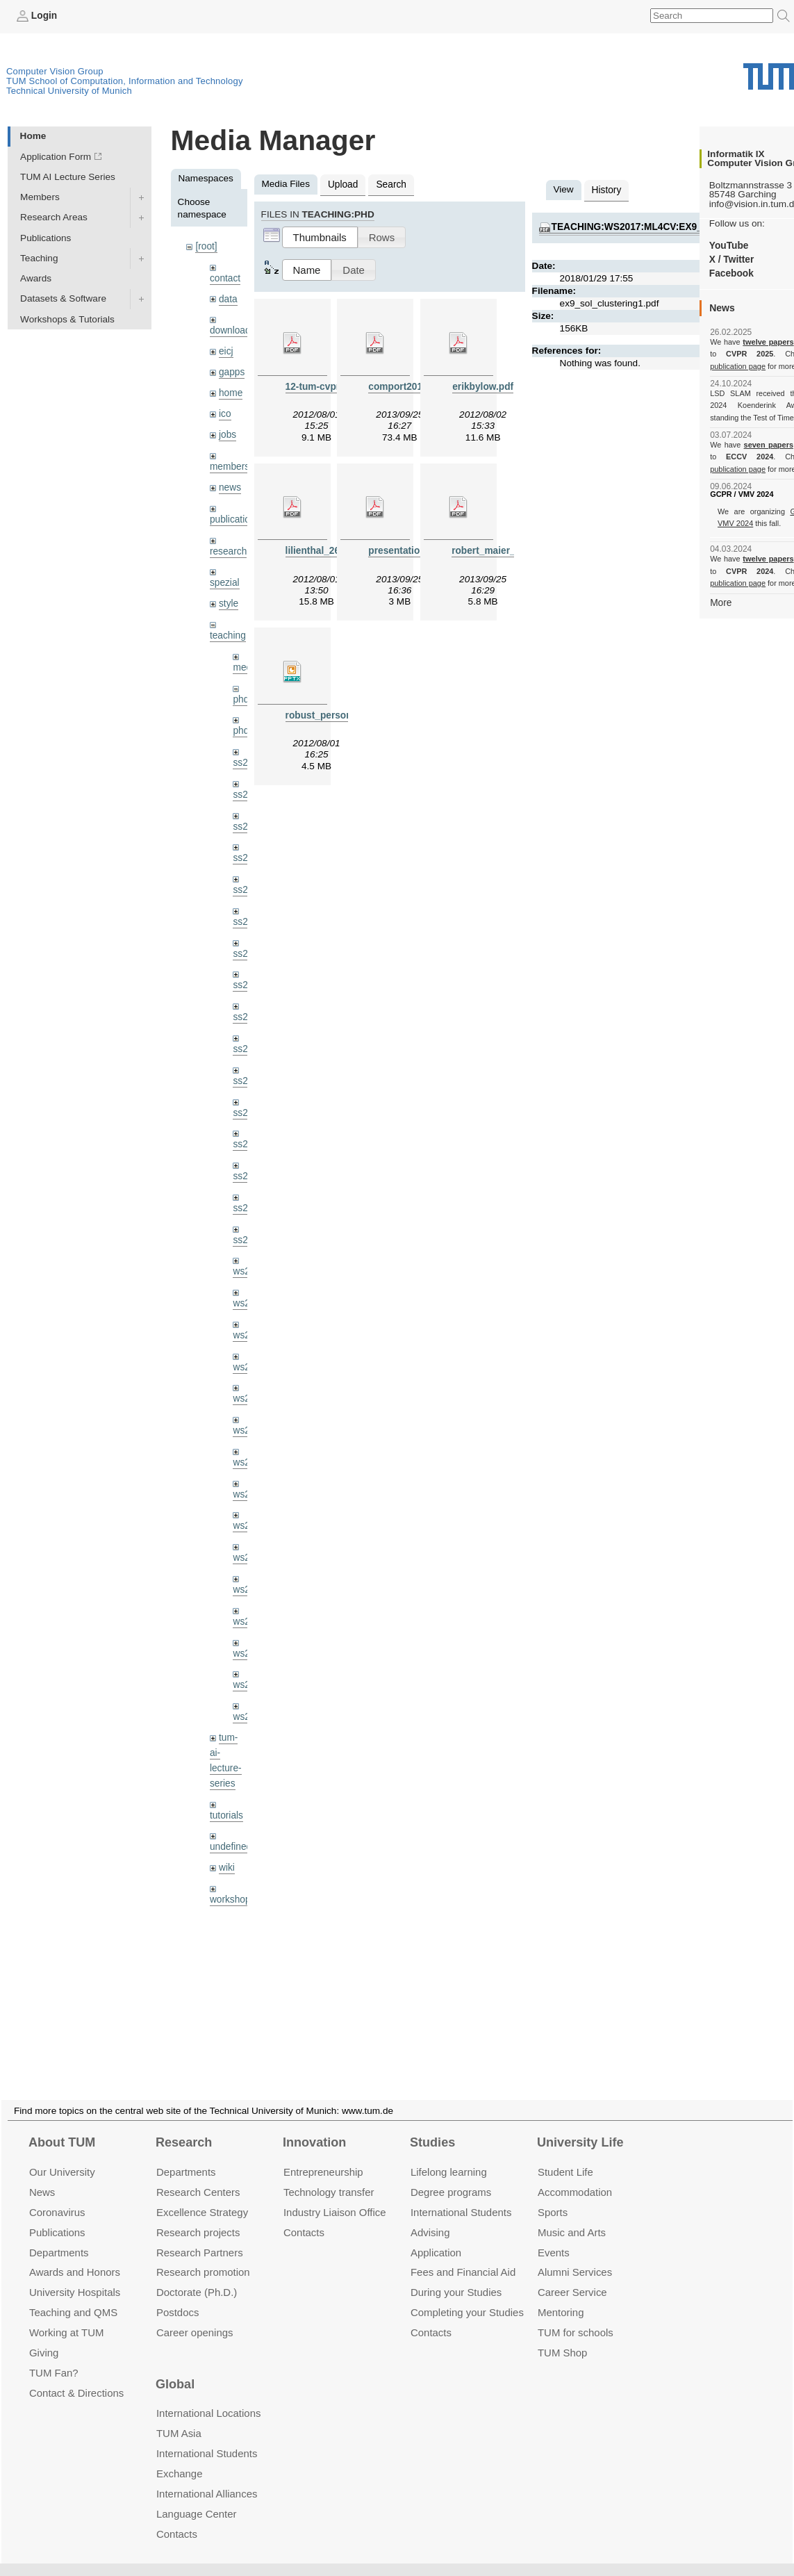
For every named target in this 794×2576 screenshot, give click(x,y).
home (230, 392)
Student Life (565, 2155)
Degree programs (451, 2175)
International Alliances (206, 2477)
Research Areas (54, 217)
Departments (59, 2235)
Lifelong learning (449, 2155)
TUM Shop (562, 2336)
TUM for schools (575, 2316)
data (228, 298)
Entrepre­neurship (323, 2155)
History (606, 190)
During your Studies (456, 2275)
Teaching (39, 258)
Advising (430, 2215)
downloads (232, 330)
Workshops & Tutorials (67, 318)
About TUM (61, 2126)
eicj (226, 350)
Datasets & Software (63, 298)
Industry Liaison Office (334, 2195)
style (228, 601)
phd (241, 696)
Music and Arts (572, 2215)
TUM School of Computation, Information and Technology (124, 81)
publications (235, 517)
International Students (461, 2195)
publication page (737, 365)
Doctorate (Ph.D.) (196, 2275)
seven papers (768, 445)
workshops (232, 1891)
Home (33, 136)
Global (175, 2367)
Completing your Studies (467, 2296)
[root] (206, 246)
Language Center (196, 2497)
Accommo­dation (575, 2175)
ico (225, 413)
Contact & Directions (76, 2376)
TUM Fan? (53, 2356)
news (230, 486)
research (228, 549)
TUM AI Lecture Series (67, 177)
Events (554, 2235)
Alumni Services (575, 2255)
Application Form (55, 156)
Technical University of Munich (69, 90)
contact (225, 277)
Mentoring (561, 2296)
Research (184, 2126)
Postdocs (177, 2296)
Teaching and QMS (73, 2296)
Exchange (179, 2457)
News (42, 2175)
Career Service (572, 2275)
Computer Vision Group (55, 71)
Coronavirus (57, 2195)
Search (391, 184)
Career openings (194, 2316)
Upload (343, 184)
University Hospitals (74, 2275)
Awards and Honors (74, 2255)
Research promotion (203, 2255)
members (229, 465)
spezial (224, 580)
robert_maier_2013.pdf (502, 550)
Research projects (198, 2215)
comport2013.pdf (406, 386)
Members (40, 197)
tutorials (226, 1807)
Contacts (303, 2215)
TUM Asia (178, 2416)
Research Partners (199, 2235)
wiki (227, 1859)
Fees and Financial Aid (463, 2255)
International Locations (208, 2396)
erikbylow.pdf (483, 386)
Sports (553, 2195)
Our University (62, 2155)
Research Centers (198, 2175)
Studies (432, 2126)
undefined (230, 1838)
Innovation (314, 2126)
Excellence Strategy (202, 2195)
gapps (232, 371)
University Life (580, 2126)
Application (436, 2235)
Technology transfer (328, 2175)
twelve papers (768, 342)
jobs (227, 433)
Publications (45, 237)
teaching (227, 633)
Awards (35, 278)
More (720, 602)
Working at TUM (66, 2316)
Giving (43, 2336)
